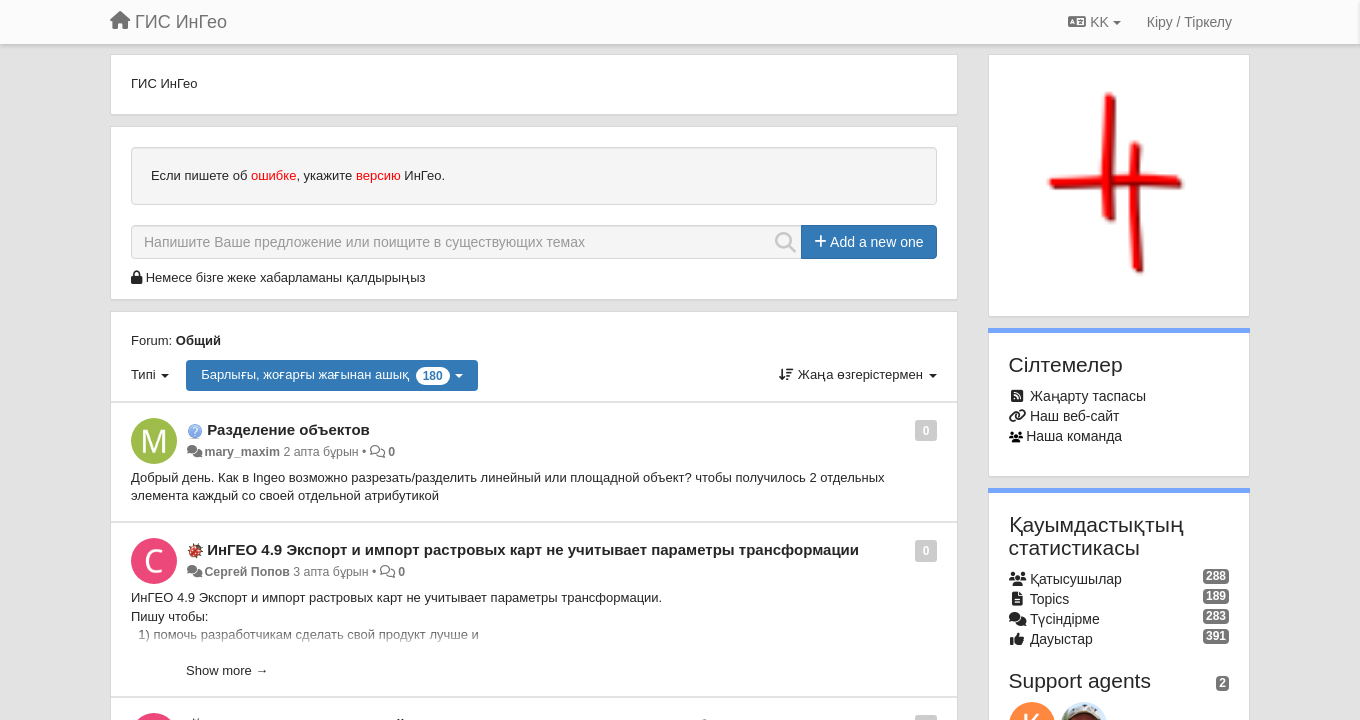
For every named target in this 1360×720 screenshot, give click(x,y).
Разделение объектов (288, 429)
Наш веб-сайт (1075, 416)
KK (1094, 22)
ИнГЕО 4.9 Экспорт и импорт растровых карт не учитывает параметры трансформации (533, 549)
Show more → (227, 670)
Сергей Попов (246, 572)
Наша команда (1074, 436)
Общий (198, 340)
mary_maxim (242, 452)
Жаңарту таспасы (1088, 396)
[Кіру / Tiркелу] (1189, 22)
